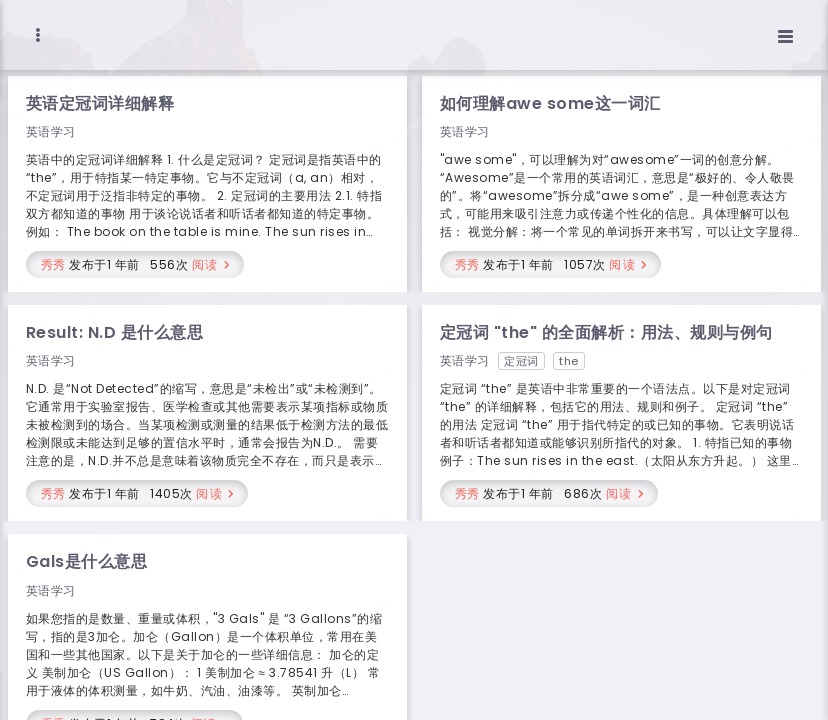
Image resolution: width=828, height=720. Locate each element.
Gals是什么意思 (87, 561)
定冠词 (521, 361)
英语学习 (51, 131)
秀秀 (53, 264)
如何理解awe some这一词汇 (550, 103)
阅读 (205, 264)
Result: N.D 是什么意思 (115, 332)
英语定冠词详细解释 (100, 103)
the (569, 361)
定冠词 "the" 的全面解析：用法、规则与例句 (606, 332)
